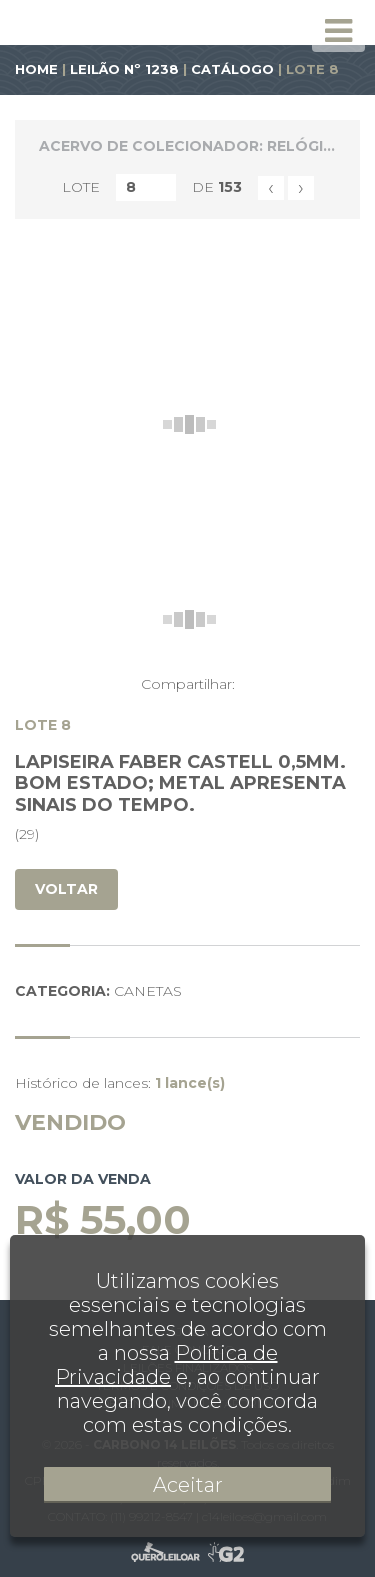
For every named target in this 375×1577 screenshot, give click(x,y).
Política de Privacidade (166, 1365)
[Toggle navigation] (338, 31)
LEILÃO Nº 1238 (124, 69)
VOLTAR (66, 889)
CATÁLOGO (232, 69)
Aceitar (188, 1485)
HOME (36, 69)
